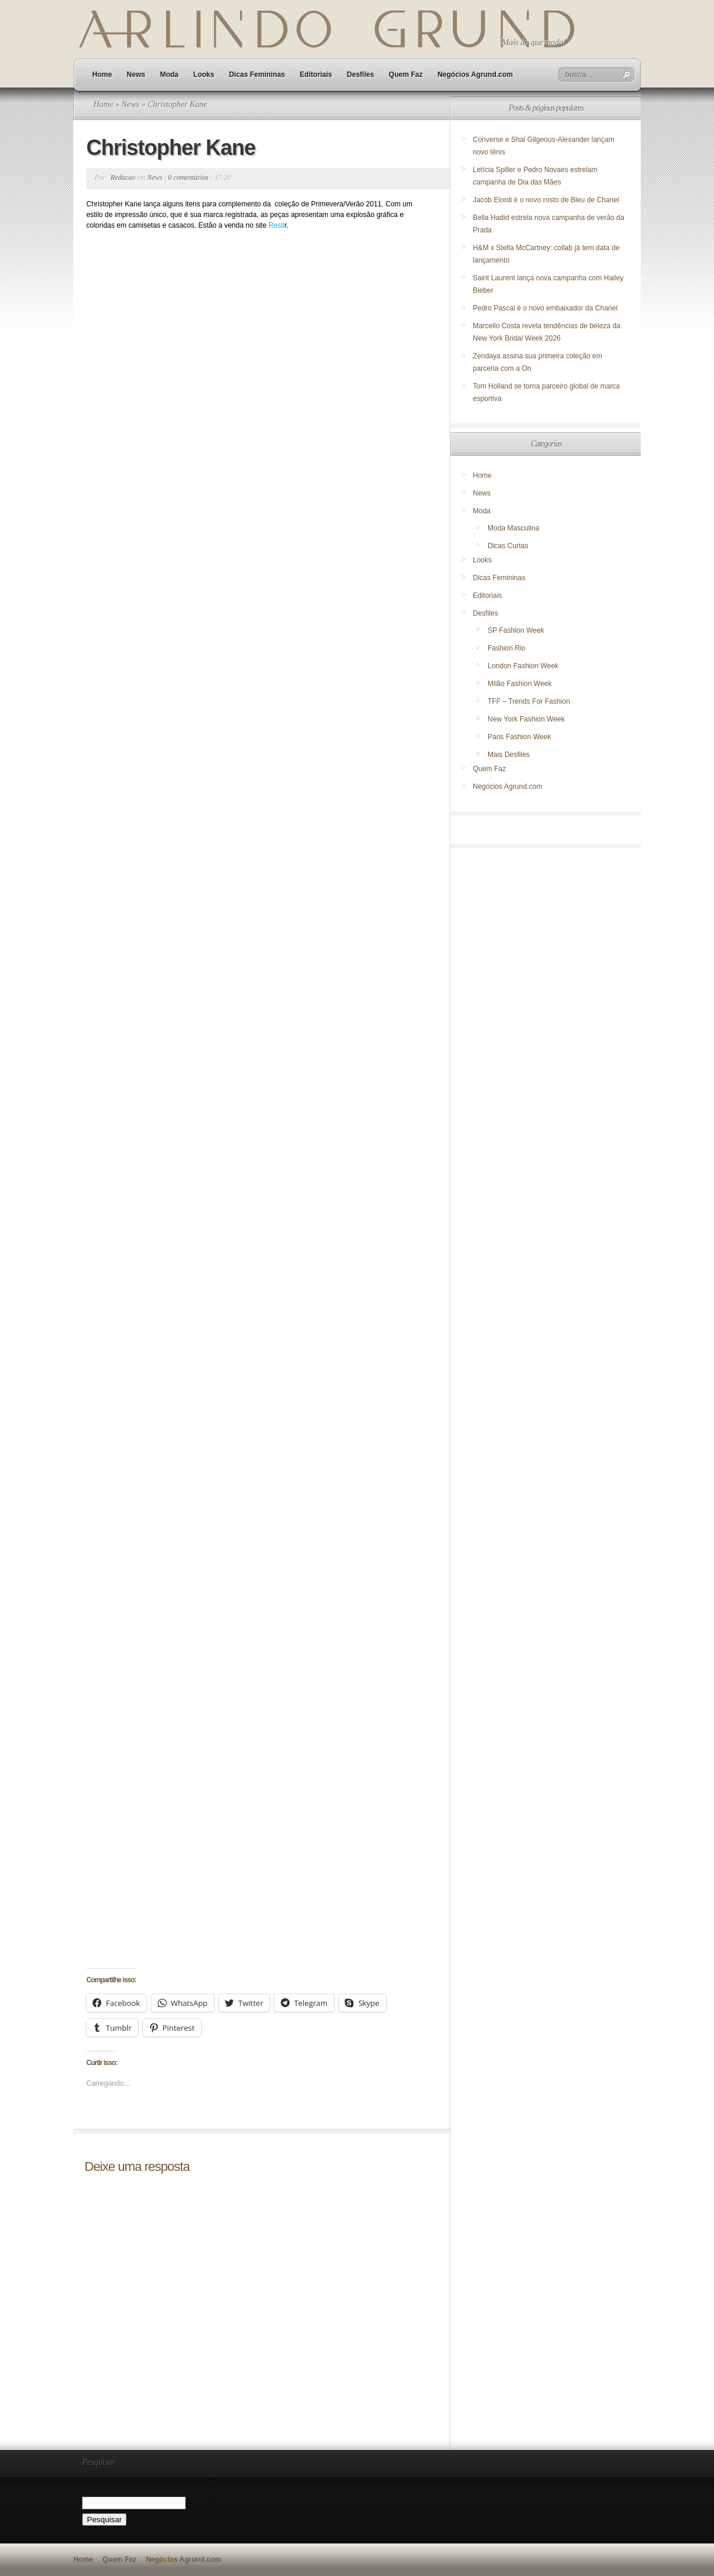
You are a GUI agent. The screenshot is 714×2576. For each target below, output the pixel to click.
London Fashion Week (523, 666)
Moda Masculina (513, 528)
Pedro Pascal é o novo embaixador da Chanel (546, 308)
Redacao (123, 177)
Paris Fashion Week (519, 737)
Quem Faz (406, 74)
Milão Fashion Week (520, 683)
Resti (276, 225)
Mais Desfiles (509, 754)
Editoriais (316, 74)
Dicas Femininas (257, 74)
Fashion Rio (506, 648)
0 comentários (188, 177)
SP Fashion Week (516, 630)
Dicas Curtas (508, 546)
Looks (203, 74)
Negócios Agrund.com (475, 74)
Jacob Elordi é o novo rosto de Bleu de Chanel (546, 200)
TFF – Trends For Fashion (529, 701)
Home (102, 74)
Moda (169, 74)
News (135, 74)
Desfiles (360, 74)
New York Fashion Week (526, 719)
